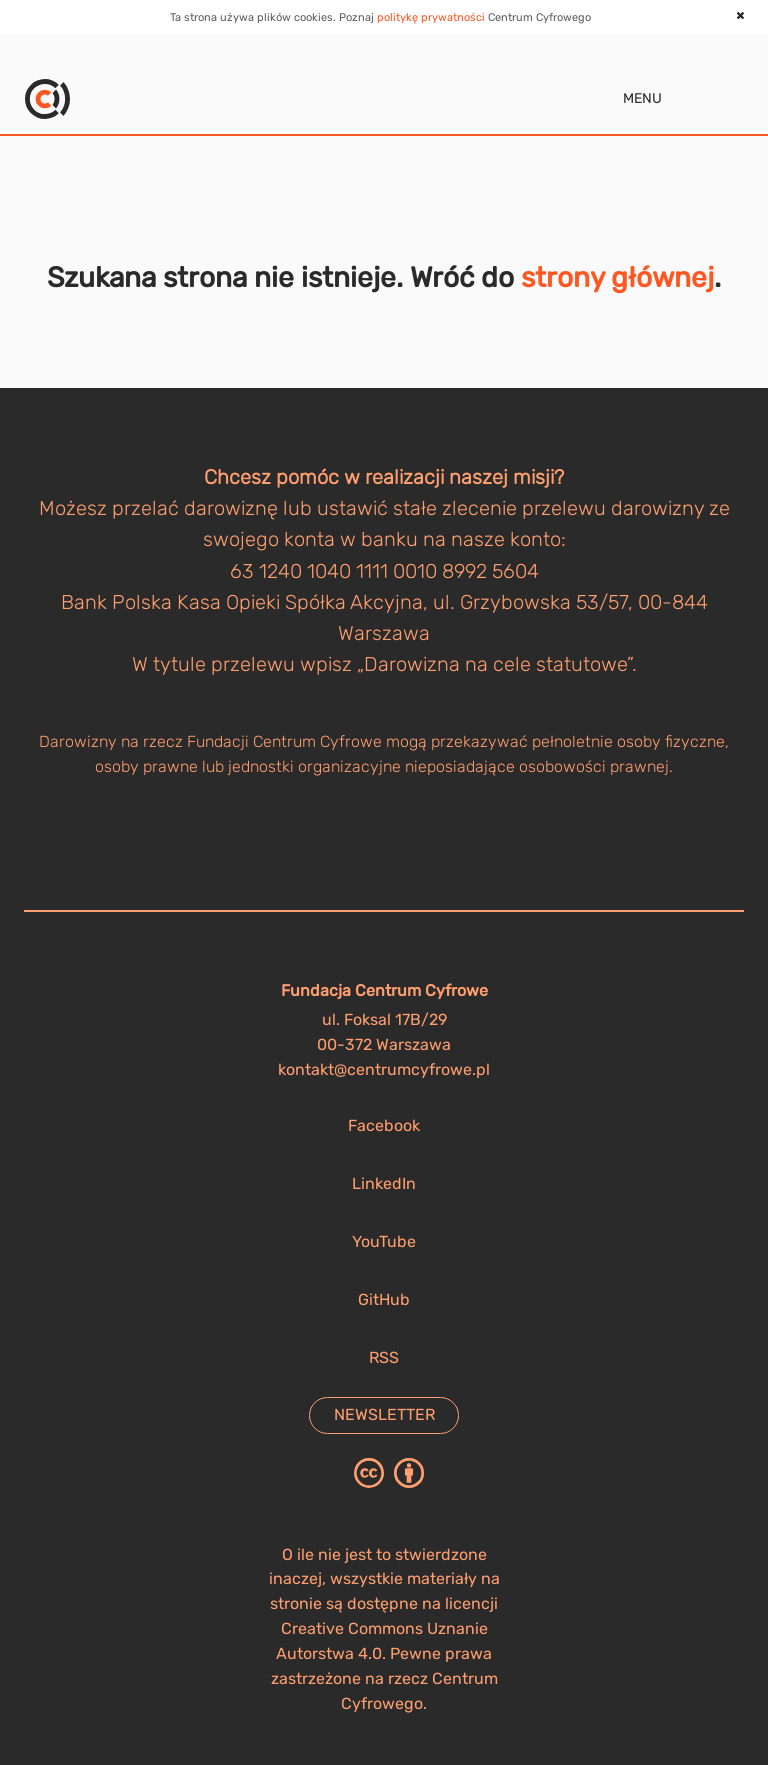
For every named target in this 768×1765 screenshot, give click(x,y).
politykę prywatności (431, 17)
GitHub (384, 1299)
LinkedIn (384, 1183)
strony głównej (617, 277)
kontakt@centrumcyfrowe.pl (384, 1069)
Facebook (384, 1125)
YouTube (384, 1241)
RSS (384, 1357)
